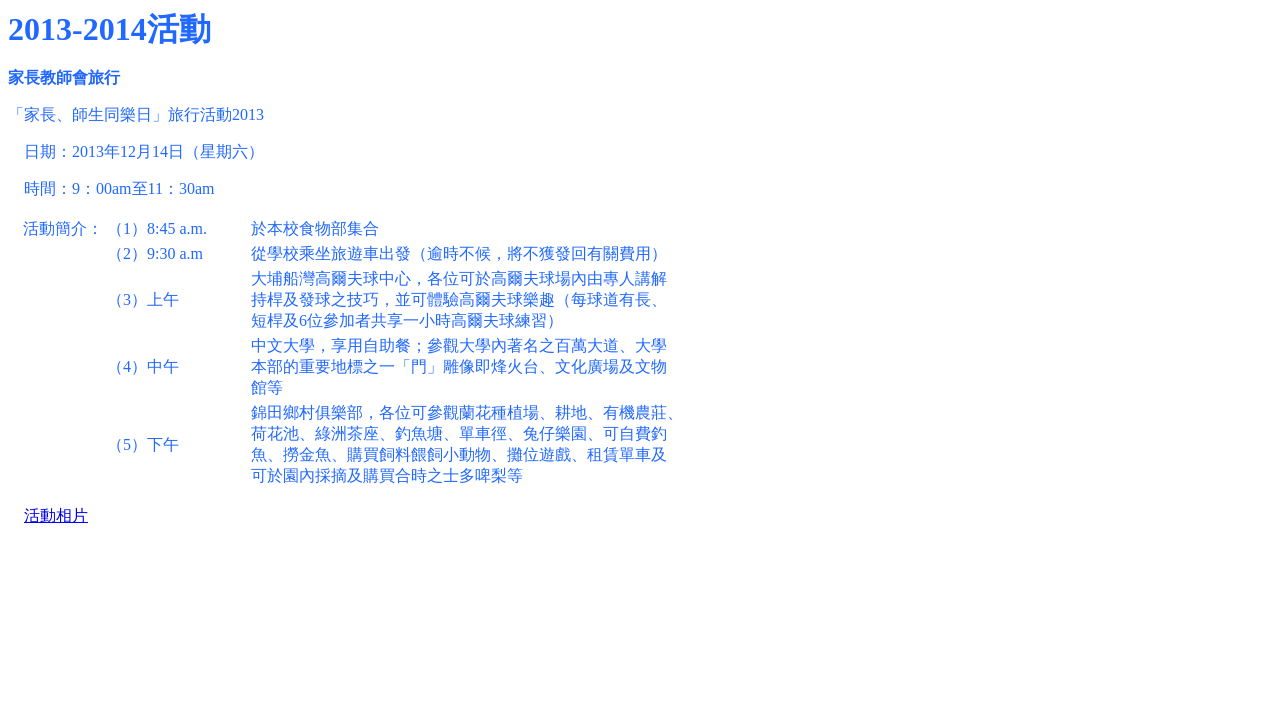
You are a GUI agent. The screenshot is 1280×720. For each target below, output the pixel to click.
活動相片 (56, 515)
